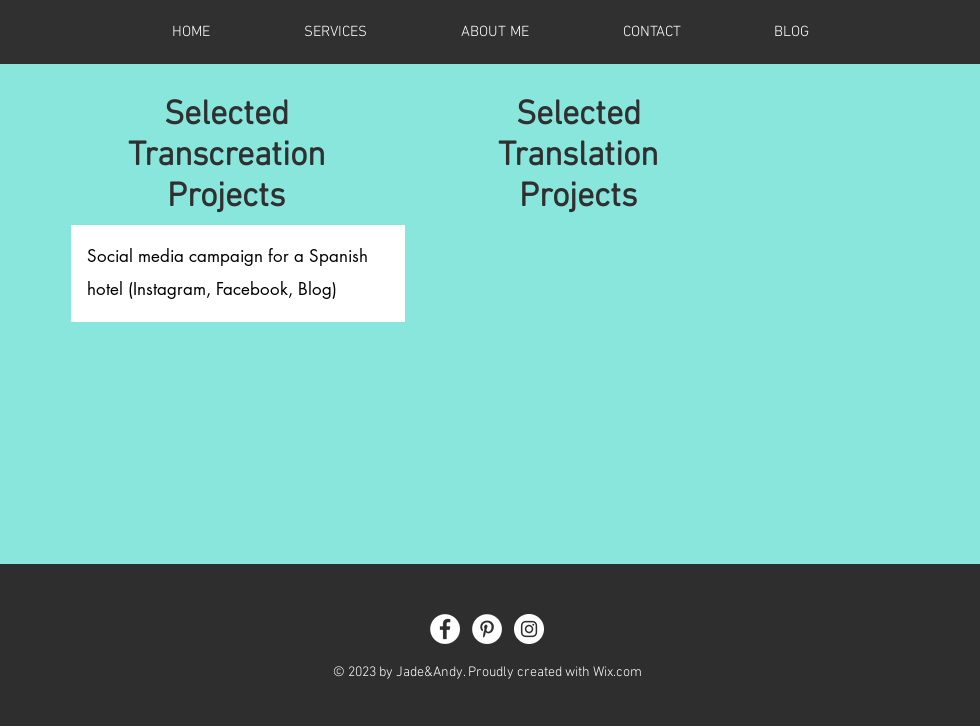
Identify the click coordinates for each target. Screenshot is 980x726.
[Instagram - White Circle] (529, 629)
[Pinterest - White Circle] (487, 629)
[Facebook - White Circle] (445, 629)
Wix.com (617, 672)
